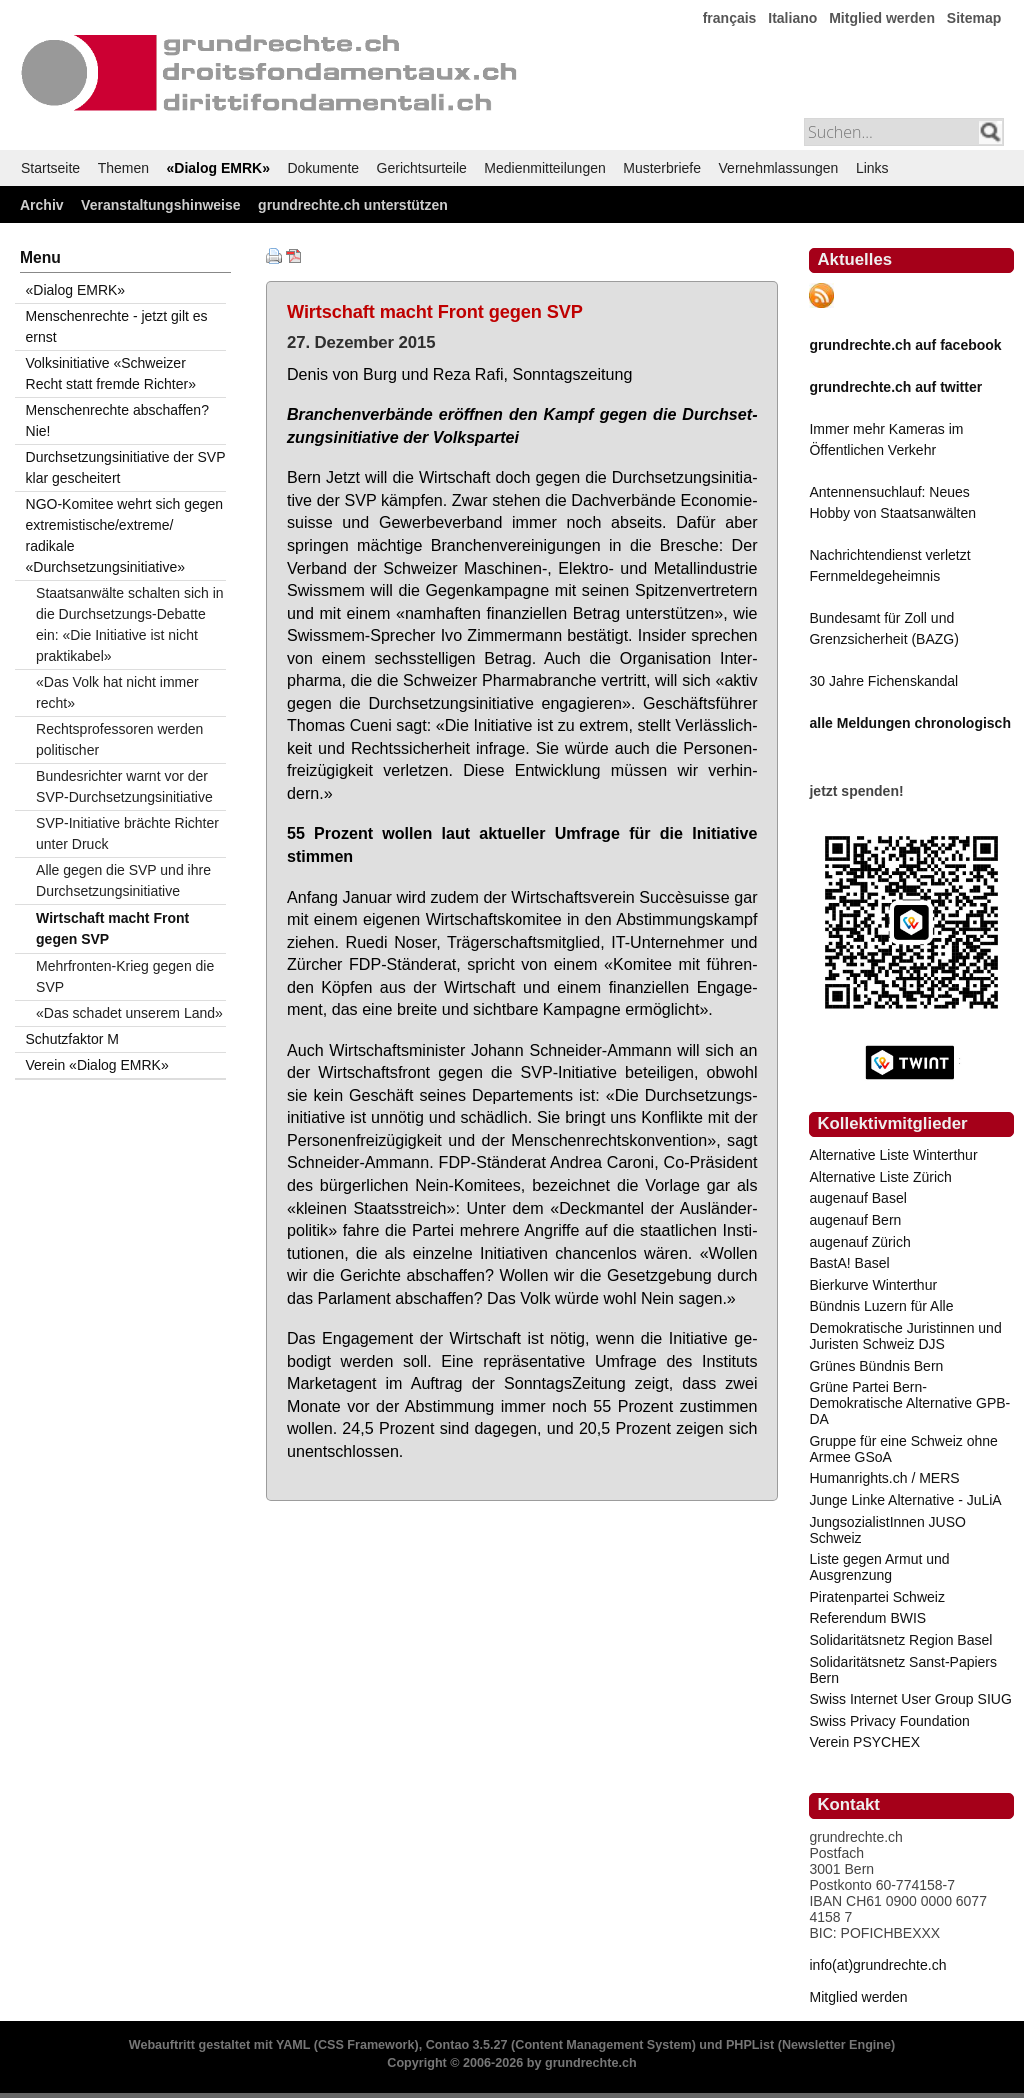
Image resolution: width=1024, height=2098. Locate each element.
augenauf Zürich (859, 1242)
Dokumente (323, 168)
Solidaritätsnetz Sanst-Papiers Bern (903, 1670)
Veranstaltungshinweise (161, 205)
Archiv (42, 205)
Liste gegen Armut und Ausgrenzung (879, 1567)
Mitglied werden (882, 18)
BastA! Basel (849, 1263)
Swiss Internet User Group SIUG (910, 1699)
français (730, 18)
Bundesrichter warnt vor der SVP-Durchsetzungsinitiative (124, 786)
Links (872, 168)
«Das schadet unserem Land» (129, 1013)
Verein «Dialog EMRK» (97, 1065)
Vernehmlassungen (779, 168)
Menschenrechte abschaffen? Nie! (117, 420)
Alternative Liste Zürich (880, 1177)
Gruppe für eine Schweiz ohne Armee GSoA (903, 1449)
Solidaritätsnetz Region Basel (900, 1640)
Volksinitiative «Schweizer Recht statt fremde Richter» (111, 373)
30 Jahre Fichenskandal (883, 681)
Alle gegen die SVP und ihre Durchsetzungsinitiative (123, 880)
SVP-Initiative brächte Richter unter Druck (127, 833)
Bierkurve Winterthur (873, 1285)
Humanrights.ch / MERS (884, 1478)
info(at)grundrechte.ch (877, 1965)
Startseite (50, 168)
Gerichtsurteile (422, 168)
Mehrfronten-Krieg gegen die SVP (125, 976)
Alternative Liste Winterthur (893, 1155)
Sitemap (974, 18)
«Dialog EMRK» (218, 168)
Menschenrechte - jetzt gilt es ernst (117, 326)
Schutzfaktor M (72, 1039)
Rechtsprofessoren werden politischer (119, 739)
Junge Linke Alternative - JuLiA (905, 1500)
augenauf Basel (857, 1198)
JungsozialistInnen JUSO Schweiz (887, 1530)
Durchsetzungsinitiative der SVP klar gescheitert (126, 467)
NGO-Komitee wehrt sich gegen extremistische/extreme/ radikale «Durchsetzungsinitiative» (125, 535)
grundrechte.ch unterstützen (353, 205)
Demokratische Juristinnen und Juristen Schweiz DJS (905, 1336)
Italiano (792, 18)
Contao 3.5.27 (467, 2045)
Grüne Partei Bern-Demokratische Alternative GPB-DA (909, 1403)
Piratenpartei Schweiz (876, 1597)
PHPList (750, 2045)
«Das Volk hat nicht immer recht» (117, 692)
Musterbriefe (662, 168)
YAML (293, 2045)
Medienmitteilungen (544, 168)
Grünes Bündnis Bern (876, 1366)
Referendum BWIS (867, 1618)
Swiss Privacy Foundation (889, 1721)
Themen (123, 168)
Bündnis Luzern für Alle (881, 1306)
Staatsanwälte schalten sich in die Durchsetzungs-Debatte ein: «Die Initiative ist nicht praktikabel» (130, 624)
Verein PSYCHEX (864, 1742)
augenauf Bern (855, 1220)
